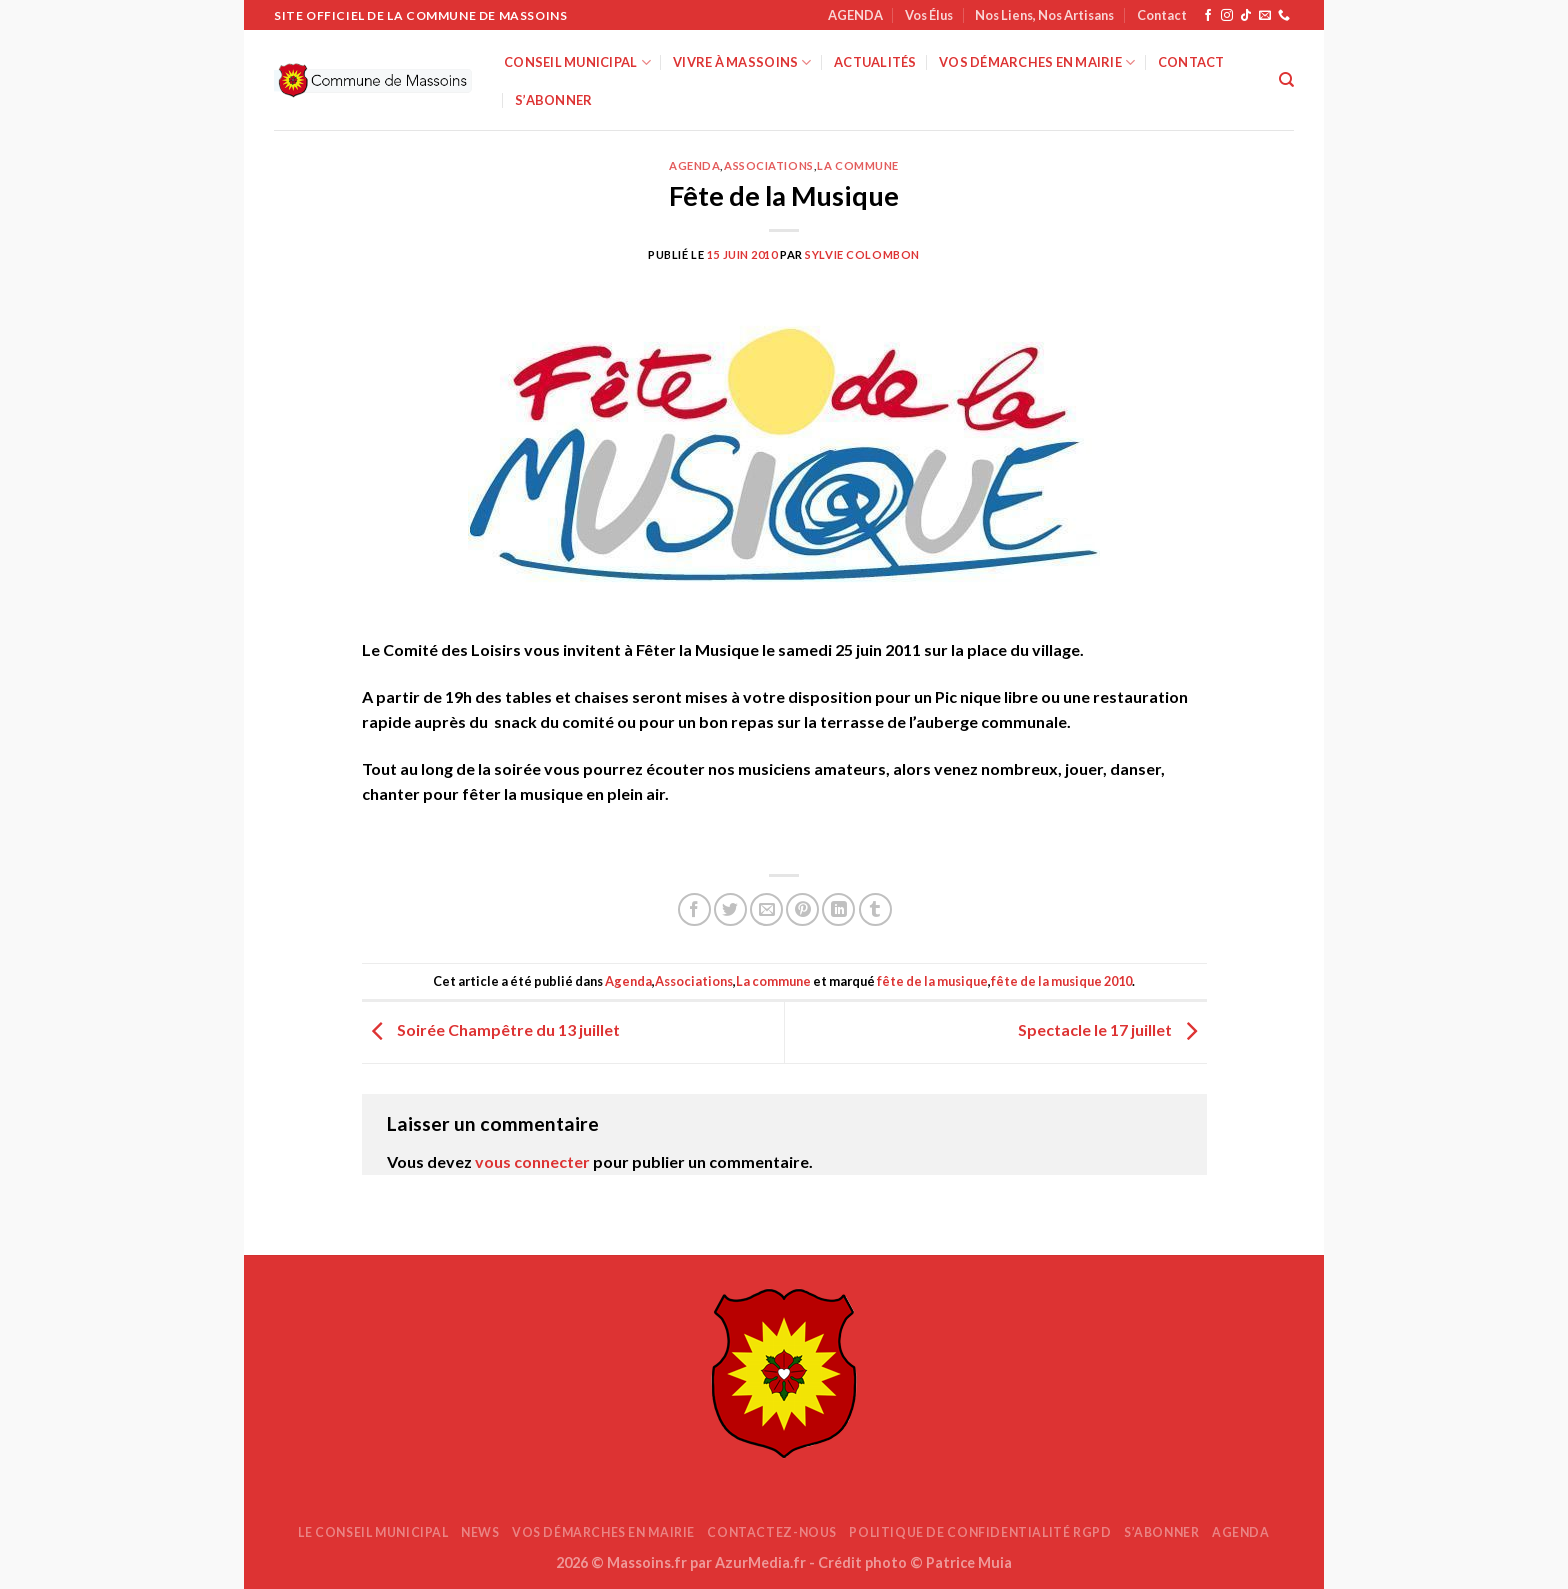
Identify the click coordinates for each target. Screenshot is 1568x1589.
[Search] (1286, 80)
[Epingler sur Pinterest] (802, 909)
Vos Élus (929, 15)
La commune (858, 165)
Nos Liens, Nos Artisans (1044, 15)
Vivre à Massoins (742, 62)
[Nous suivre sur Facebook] (1208, 16)
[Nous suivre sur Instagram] (1227, 16)
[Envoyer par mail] (766, 909)
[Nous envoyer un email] (1265, 16)
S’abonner (553, 100)
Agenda (694, 165)
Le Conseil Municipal (373, 1532)
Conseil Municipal (577, 62)
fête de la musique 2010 (1061, 981)
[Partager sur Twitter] (730, 909)
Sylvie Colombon (862, 254)
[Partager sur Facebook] (694, 909)
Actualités (875, 62)
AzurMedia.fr (760, 1562)
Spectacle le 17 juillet (1112, 1029)
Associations (769, 165)
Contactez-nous (772, 1532)
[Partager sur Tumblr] (875, 909)
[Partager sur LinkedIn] (838, 909)
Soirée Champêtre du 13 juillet (491, 1029)
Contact (1162, 15)
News (480, 1532)
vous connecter (532, 1161)
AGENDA (855, 15)
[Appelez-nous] (1284, 16)
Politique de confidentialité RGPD (980, 1532)
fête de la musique (932, 981)
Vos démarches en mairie (1037, 62)
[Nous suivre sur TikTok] (1246, 16)
